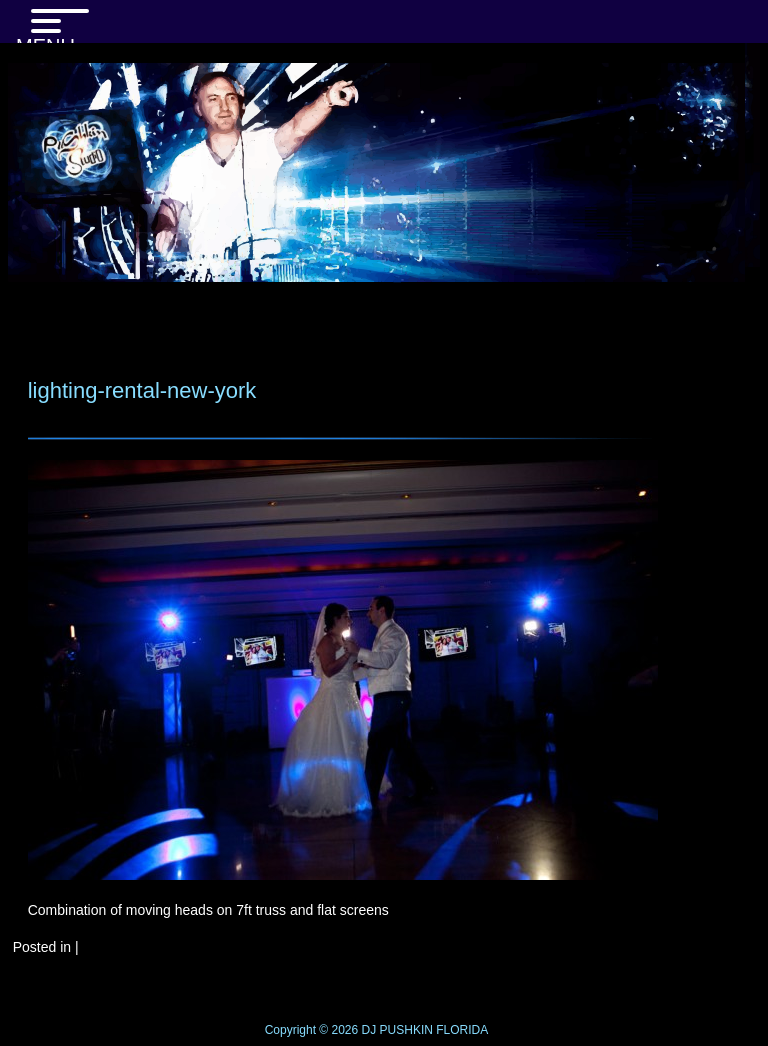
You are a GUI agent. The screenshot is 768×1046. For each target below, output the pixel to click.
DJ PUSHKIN (395, 1030)
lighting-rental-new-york (142, 390)
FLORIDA (462, 1030)
